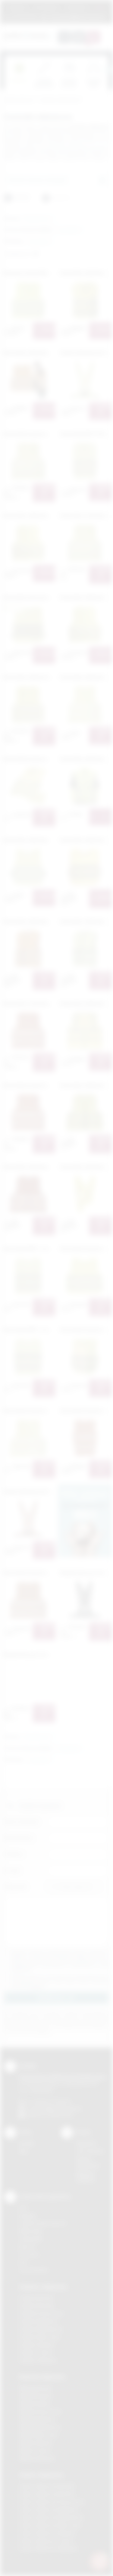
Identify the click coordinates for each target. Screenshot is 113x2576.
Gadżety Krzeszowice (41, 2313)
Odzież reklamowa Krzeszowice (52, 2501)
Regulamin (17, 7)
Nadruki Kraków (35, 2403)
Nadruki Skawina (35, 2442)
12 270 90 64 (24, 16)
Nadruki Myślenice (37, 2419)
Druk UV (27, 2246)
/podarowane (60, 2115)
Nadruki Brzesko (35, 2395)
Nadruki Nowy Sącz (38, 2435)
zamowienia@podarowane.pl (76, 16)
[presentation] (108, 69)
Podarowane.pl (19, 100)
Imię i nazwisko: (22, 1821)
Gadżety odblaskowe (60, 100)
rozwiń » (37, 1986)
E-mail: (12, 1870)
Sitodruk (27, 2215)
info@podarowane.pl (60, 2108)
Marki (100, 7)
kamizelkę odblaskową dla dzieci (77, 145)
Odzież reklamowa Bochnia (46, 2494)
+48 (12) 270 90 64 (51, 2101)
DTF (23, 2207)
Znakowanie (76, 7)
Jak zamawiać (46, 7)
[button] (38, 218)
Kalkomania (30, 2230)
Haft (23, 2262)
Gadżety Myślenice (38, 2321)
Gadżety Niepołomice (41, 2329)
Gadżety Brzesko (37, 2305)
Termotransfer (34, 2270)
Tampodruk (30, 2238)
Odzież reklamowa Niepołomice (51, 2517)
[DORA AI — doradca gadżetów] (99, 2561)
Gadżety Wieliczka (38, 2360)
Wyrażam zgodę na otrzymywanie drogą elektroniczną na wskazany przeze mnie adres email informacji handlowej (59, 1981)
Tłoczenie (29, 2254)
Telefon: (14, 1854)
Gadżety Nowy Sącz (40, 2336)
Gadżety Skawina (37, 2344)
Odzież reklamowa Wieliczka (48, 2548)
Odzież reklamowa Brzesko (47, 2486)
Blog (23, 2151)
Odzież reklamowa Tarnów (46, 2540)
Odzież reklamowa (41, 2475)
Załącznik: (16, 1886)
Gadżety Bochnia (36, 2297)
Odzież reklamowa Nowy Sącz (50, 2525)
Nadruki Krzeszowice (40, 2411)
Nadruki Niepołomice (40, 2427)
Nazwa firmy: (19, 1837)
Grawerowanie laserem (43, 2223)
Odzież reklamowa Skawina (47, 2533)
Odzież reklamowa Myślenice (49, 2509)
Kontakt (26, 2143)
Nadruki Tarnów (35, 2450)
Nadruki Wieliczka (37, 2458)
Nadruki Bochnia (35, 2388)
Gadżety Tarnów (36, 2352)
